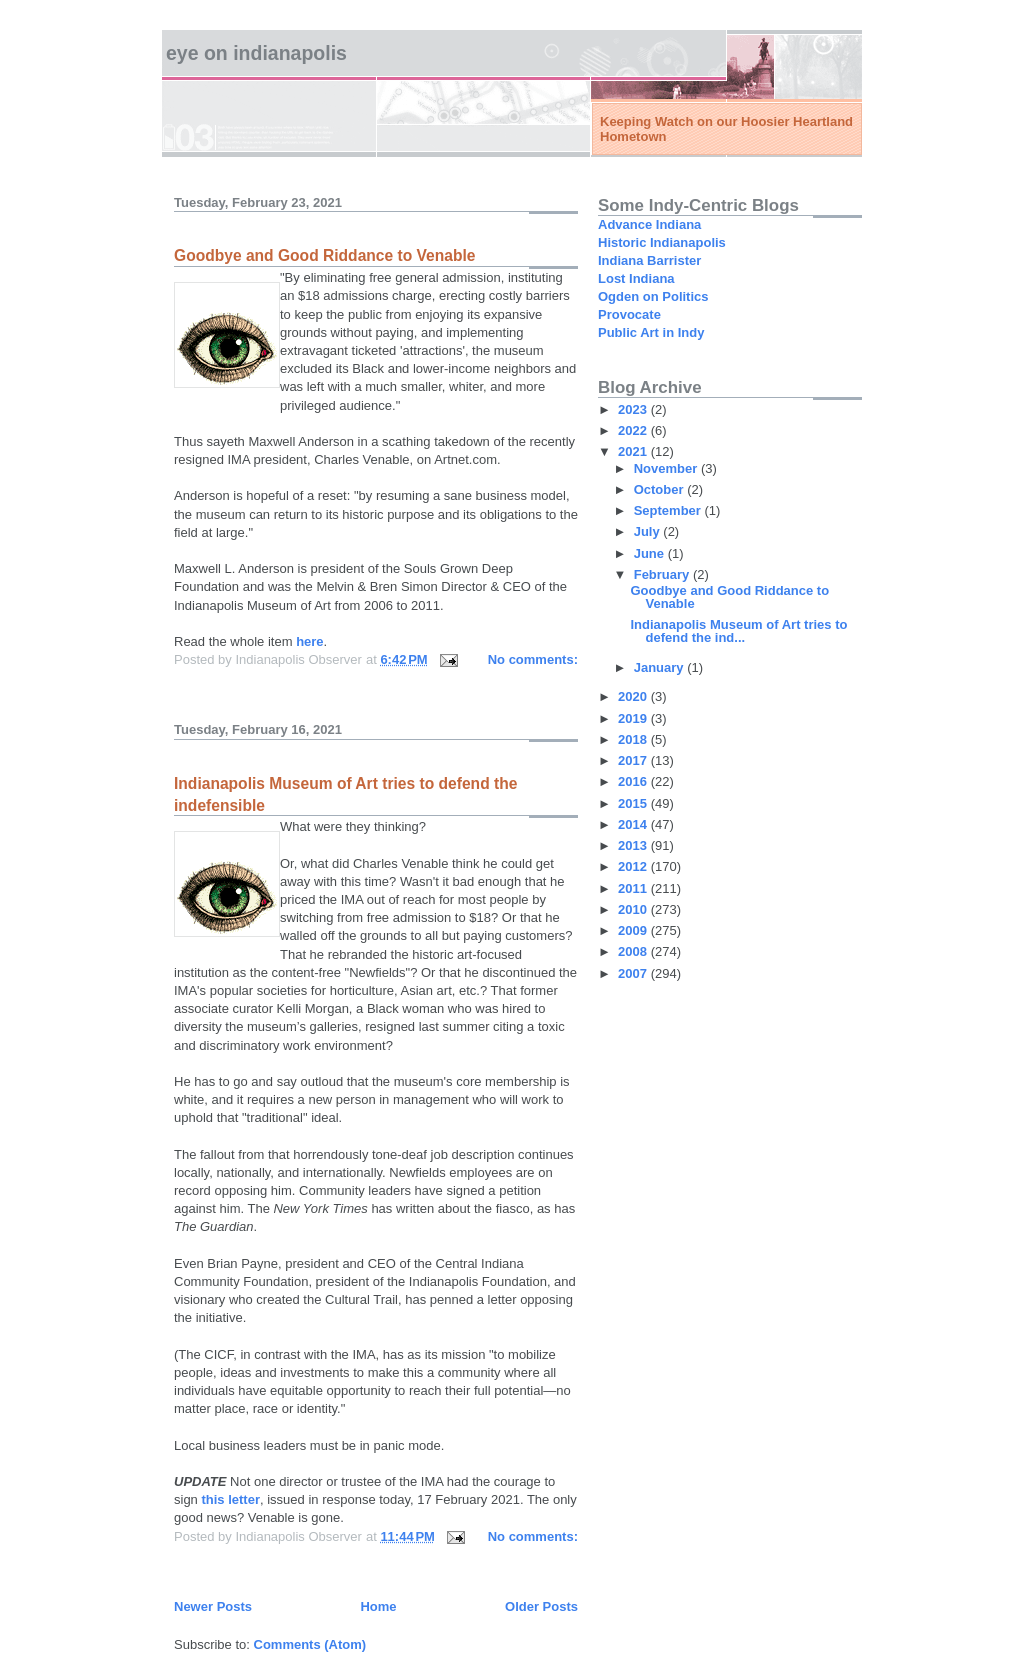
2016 (634, 781)
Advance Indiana (649, 224)
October (660, 489)
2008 (634, 951)
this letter (230, 1499)
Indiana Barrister (649, 260)
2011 (634, 888)
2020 (634, 696)
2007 (634, 973)
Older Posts (541, 1606)
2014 (634, 824)
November (667, 468)
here (309, 641)
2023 (634, 409)
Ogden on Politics (653, 296)
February (663, 574)
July (649, 531)
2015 (634, 803)
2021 (634, 451)
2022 (634, 430)
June (651, 553)
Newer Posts (213, 1606)
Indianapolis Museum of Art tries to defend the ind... (738, 631)
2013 (634, 845)
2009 (634, 930)
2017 (634, 760)
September (669, 510)
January (660, 667)
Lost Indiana (636, 278)
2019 (634, 718)
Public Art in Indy (651, 332)
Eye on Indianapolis (256, 53)
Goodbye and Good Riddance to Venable (325, 255)
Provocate (629, 314)
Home (378, 1606)
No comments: (533, 659)
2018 (634, 739)
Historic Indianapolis (662, 242)
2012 (634, 866)
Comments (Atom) (310, 1644)
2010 (634, 909)
